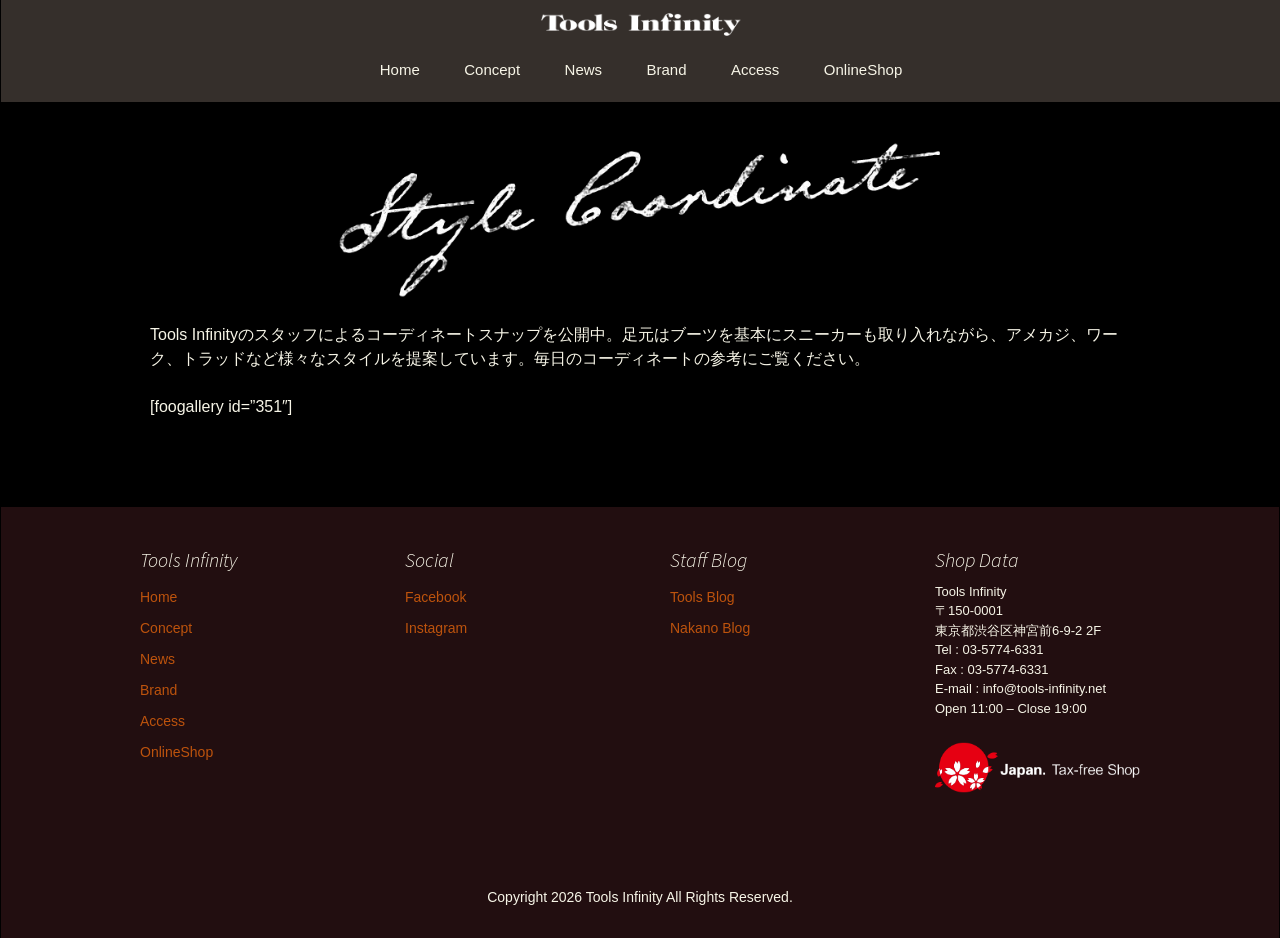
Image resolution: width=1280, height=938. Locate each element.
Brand (667, 69)
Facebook (435, 597)
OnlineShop (863, 69)
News (584, 69)
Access (755, 69)
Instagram (436, 628)
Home (400, 69)
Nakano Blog (710, 628)
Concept (492, 69)
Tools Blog (702, 597)
